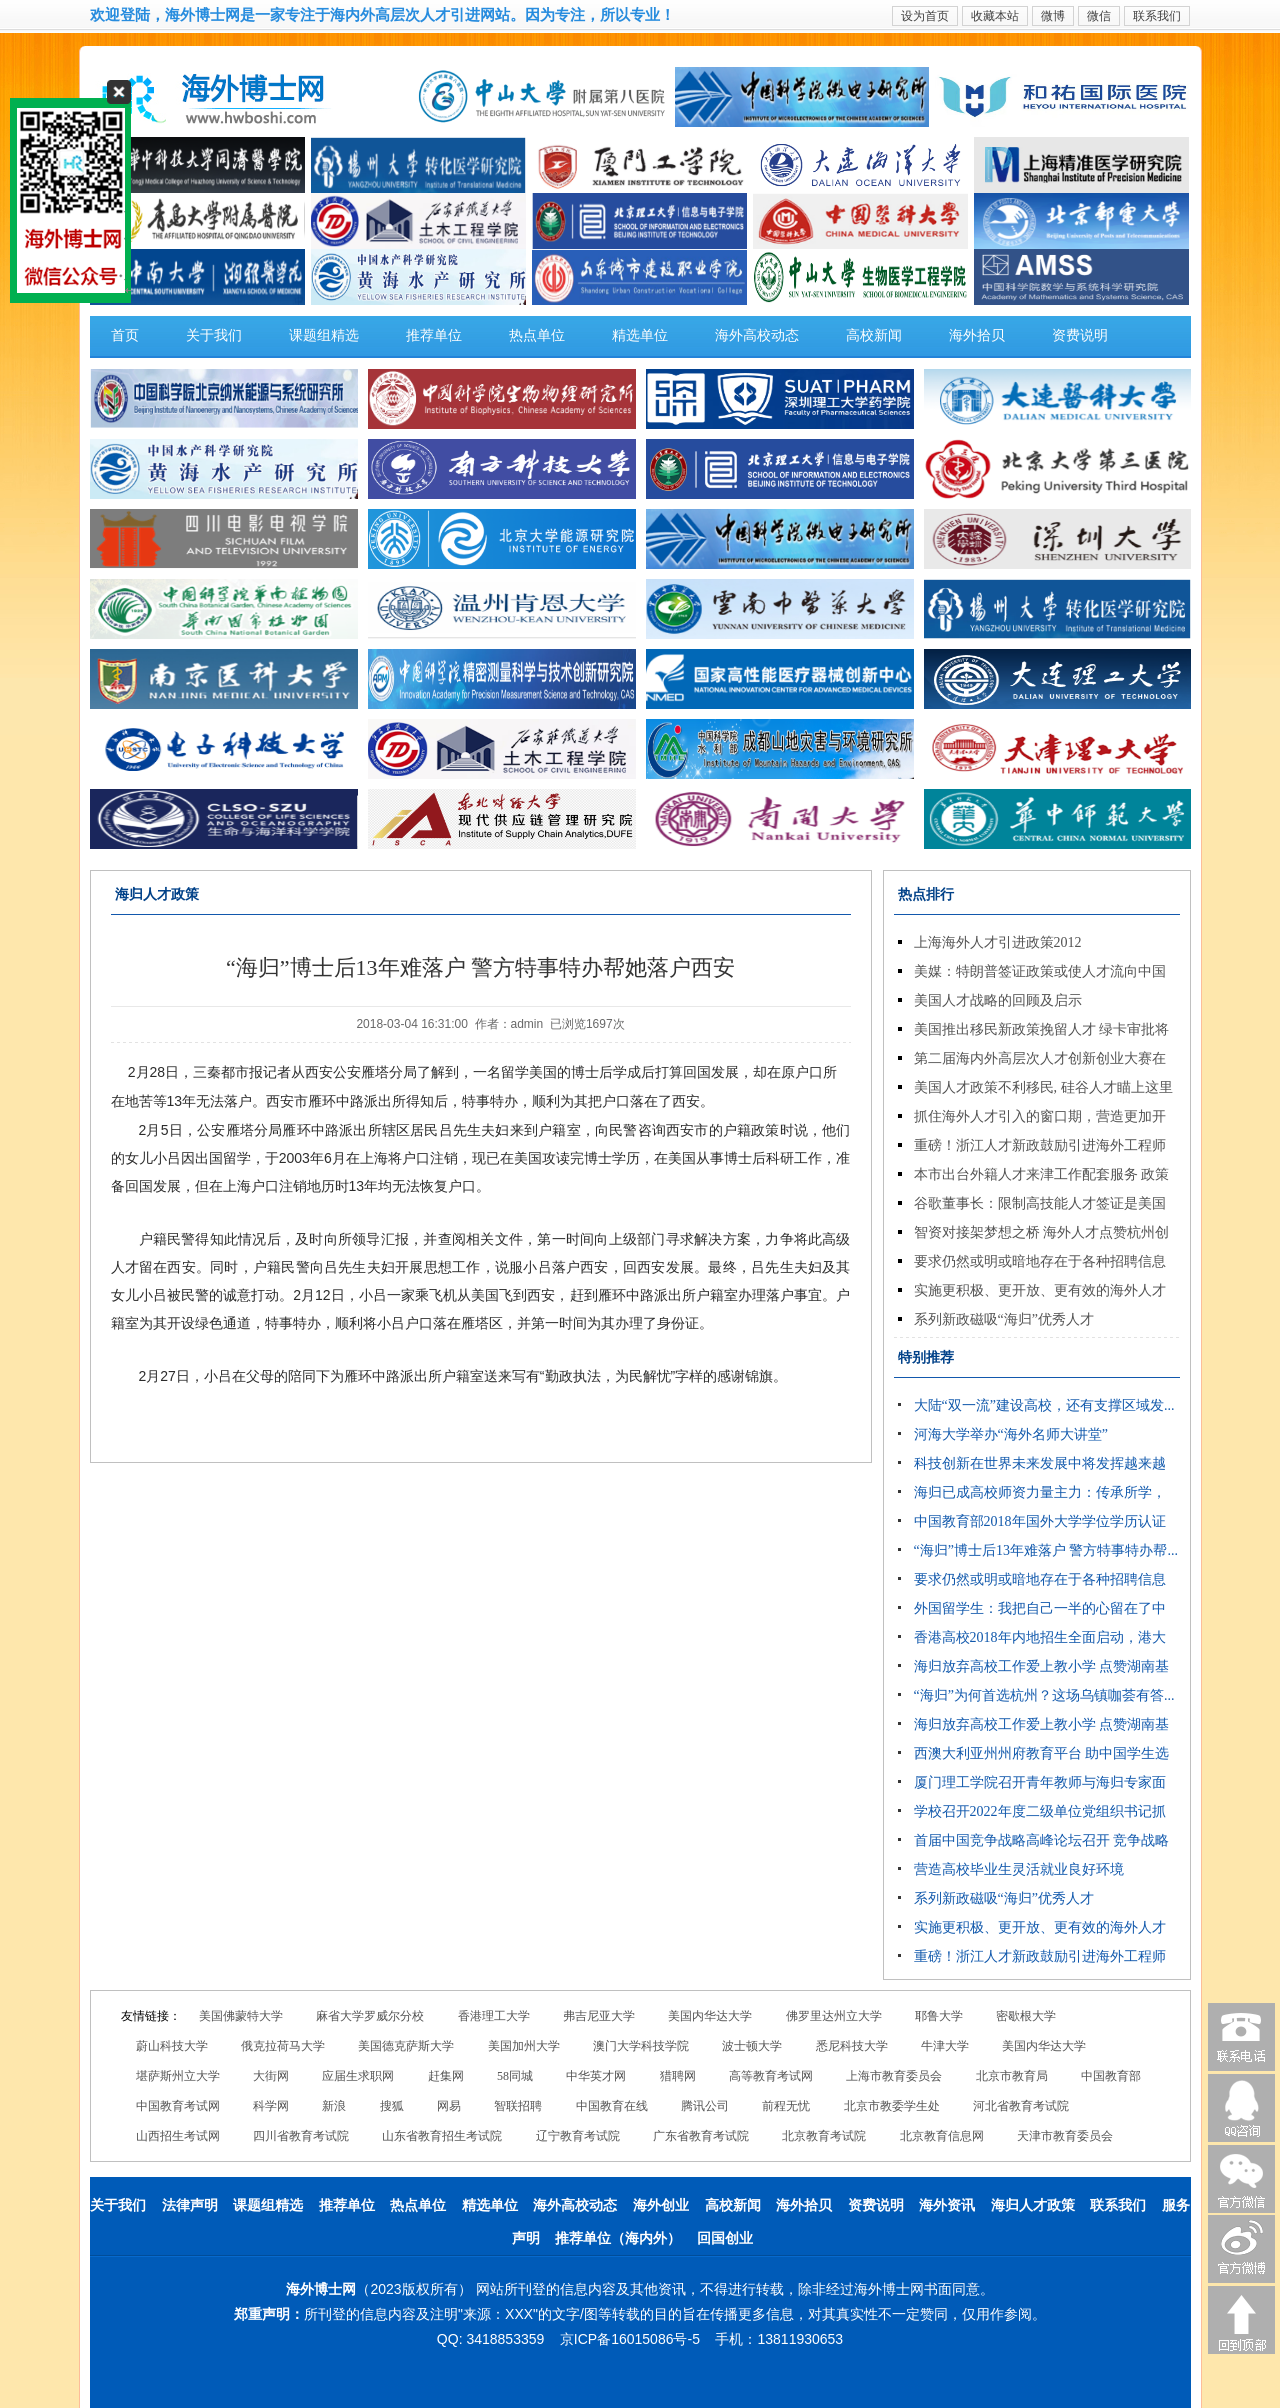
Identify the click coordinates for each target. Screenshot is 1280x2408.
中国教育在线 (612, 2106)
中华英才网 (596, 2076)
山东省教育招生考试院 (442, 2136)
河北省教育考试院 (1021, 2106)
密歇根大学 (1026, 2016)
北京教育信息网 (942, 2136)
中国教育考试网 (178, 2106)
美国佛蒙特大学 (241, 2016)
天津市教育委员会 (1065, 2136)
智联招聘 (518, 2106)
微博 (1053, 16)
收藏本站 (995, 16)
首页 (125, 335)
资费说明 (1080, 335)
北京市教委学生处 (892, 2106)
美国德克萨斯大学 (406, 2046)
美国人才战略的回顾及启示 (998, 1000)
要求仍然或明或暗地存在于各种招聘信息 (1040, 1261)
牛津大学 (945, 2046)
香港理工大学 (494, 2016)
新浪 (334, 2106)
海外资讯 (947, 2205)
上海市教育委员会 (894, 2076)
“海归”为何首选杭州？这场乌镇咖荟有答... (1044, 1695)
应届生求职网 (358, 2076)
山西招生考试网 (178, 2136)
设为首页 (925, 16)
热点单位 (537, 335)
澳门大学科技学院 (641, 2046)
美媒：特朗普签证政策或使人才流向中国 (1040, 971)
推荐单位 (434, 335)
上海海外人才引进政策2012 (998, 942)
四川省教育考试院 (301, 2136)
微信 (1099, 16)
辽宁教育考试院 (578, 2136)
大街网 (271, 2076)
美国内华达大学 (710, 2016)
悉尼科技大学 (852, 2046)
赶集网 (446, 2076)
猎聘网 (678, 2076)
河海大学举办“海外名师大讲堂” (1011, 1434)
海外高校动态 (757, 335)
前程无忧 (786, 2106)
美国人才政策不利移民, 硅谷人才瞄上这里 (1043, 1087)
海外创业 (661, 2205)
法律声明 (190, 2205)
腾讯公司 (705, 2106)
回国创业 (725, 2238)
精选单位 (640, 335)
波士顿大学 (752, 2046)
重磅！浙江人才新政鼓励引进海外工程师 (1040, 1145)
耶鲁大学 (939, 2016)
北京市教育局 (1012, 2076)
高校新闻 (874, 335)
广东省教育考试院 (701, 2136)
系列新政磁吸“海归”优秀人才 (1004, 1319)
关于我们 (214, 335)
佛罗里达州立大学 (834, 2016)
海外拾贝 (977, 335)
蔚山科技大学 (172, 2046)
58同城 (515, 2076)
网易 (449, 2106)
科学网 (271, 2106)
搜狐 (392, 2106)
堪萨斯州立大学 (178, 2076)
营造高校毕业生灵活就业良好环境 (1019, 1869)
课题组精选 (324, 335)
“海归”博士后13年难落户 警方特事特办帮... (1046, 1550)
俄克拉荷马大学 (283, 2046)
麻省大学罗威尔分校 (370, 2016)
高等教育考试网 (771, 2076)
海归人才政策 (1033, 2205)
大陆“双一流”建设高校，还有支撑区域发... (1044, 1405)
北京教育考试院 (824, 2136)
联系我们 (1157, 16)
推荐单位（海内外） (618, 2238)
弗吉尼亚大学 (599, 2016)
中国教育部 (1111, 2076)
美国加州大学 (524, 2046)
